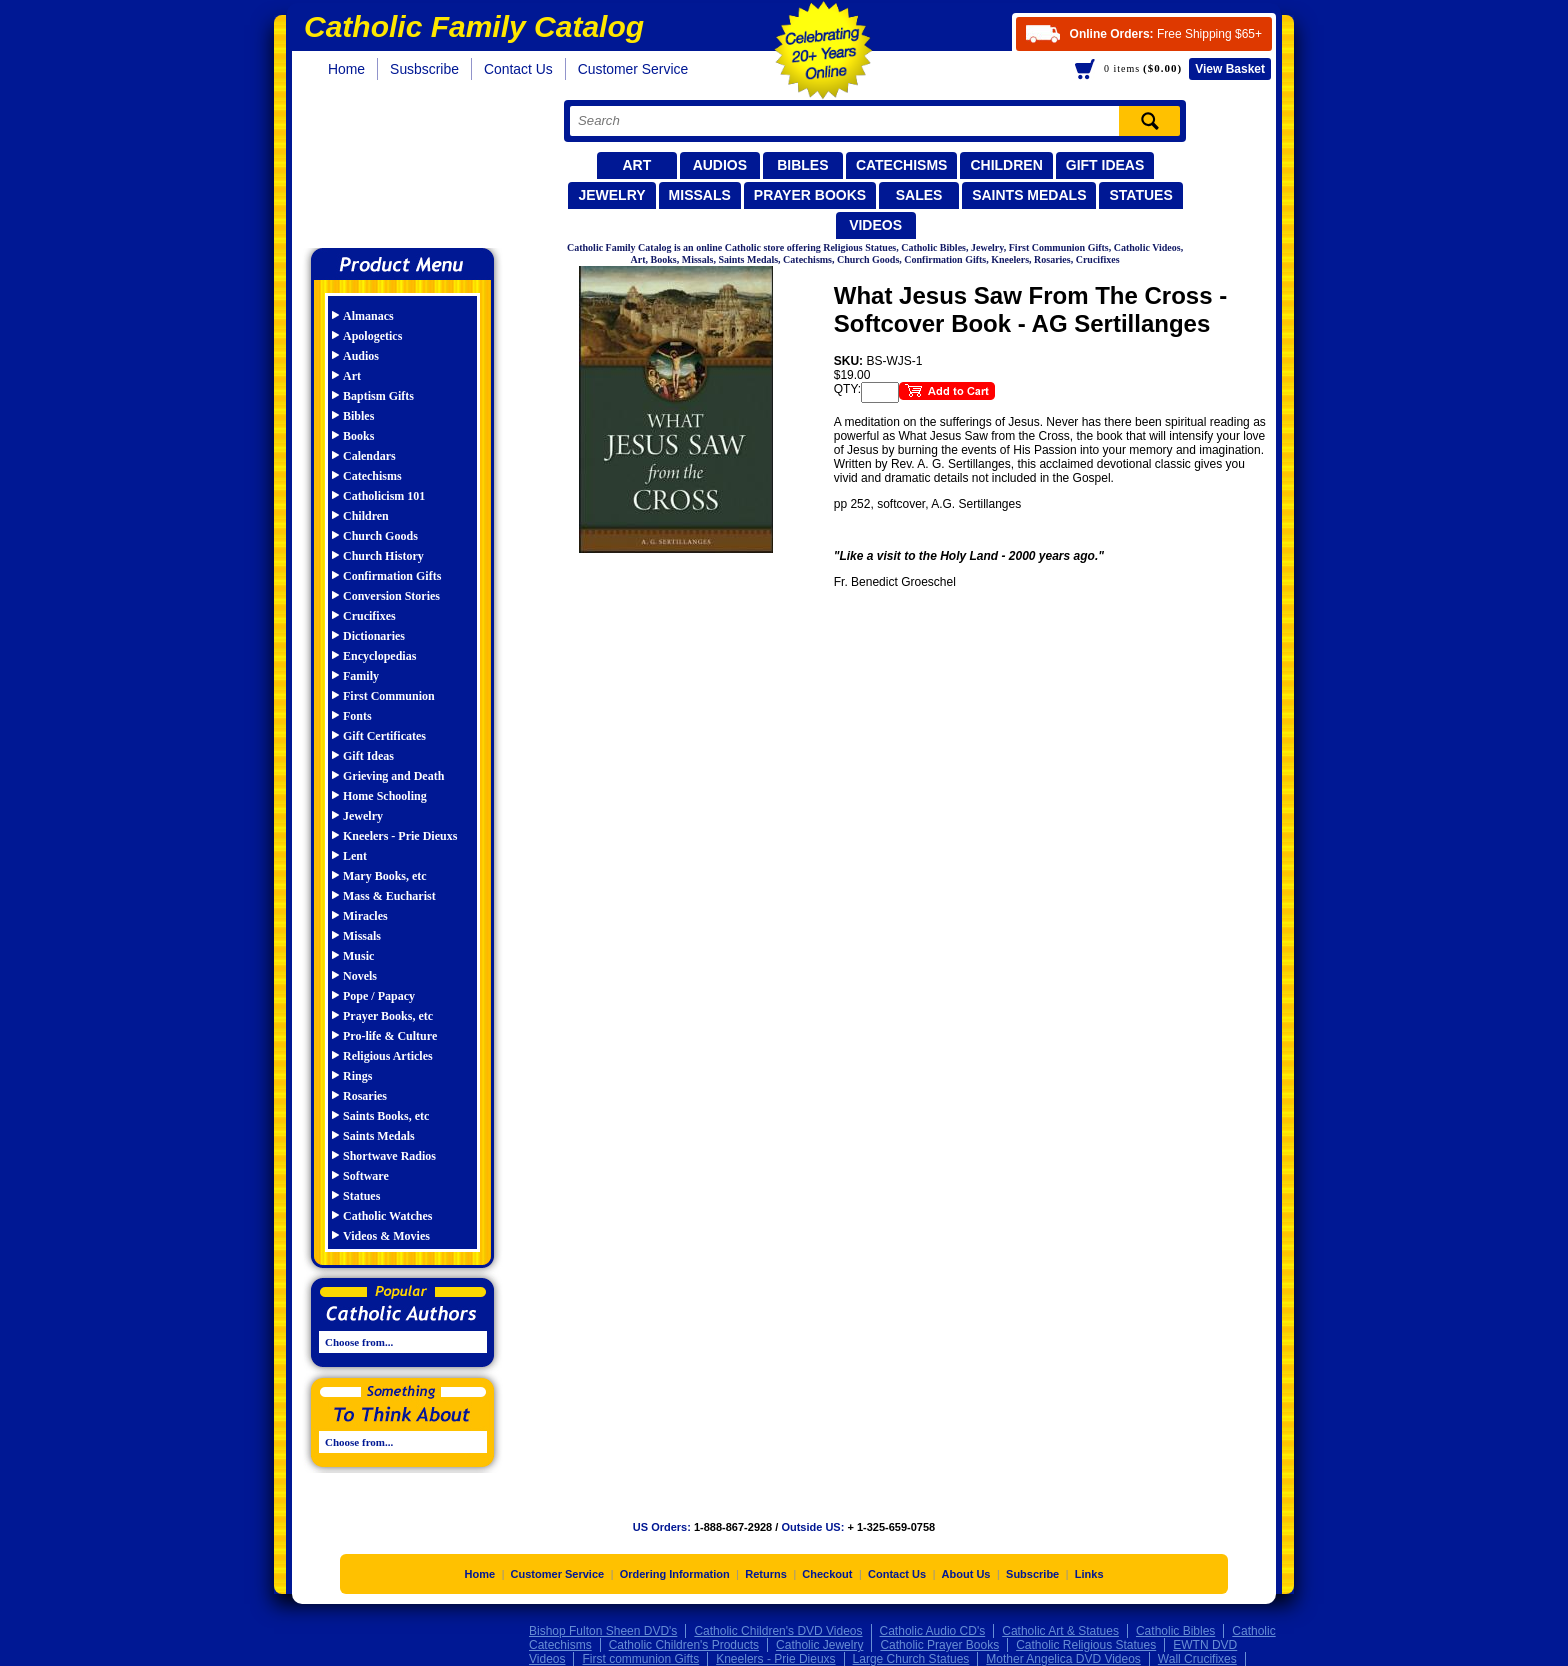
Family (361, 676)
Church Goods (380, 536)
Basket (1230, 69)
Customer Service (633, 69)
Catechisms (902, 165)
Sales (919, 195)
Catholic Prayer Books (939, 1645)
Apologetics (372, 336)
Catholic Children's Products (684, 1645)
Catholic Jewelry (819, 1645)
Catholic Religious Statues (1086, 1645)
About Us (966, 1574)
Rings (357, 1076)
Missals (700, 195)
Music (358, 956)
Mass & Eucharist (389, 896)
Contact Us (518, 69)
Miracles (365, 916)
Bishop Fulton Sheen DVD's (603, 1631)
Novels (360, 976)
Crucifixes (369, 616)
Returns (766, 1574)
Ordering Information (675, 1574)
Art (636, 165)
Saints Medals (1029, 195)
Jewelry (611, 195)
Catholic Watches (387, 1216)
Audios (720, 165)
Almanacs (368, 316)
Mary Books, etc (385, 876)
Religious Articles (388, 1056)
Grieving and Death (393, 776)
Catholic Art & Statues (1060, 1631)
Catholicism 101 (384, 496)
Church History (383, 556)
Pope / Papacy (379, 996)
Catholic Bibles (1175, 1631)
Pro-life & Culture (390, 1036)
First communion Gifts (640, 1659)
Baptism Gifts (378, 396)
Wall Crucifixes (1197, 1659)
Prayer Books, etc (388, 1016)
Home (346, 69)
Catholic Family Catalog (411, 167)
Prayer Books (810, 195)
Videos (875, 225)
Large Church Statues (911, 1659)
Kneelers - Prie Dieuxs (400, 836)
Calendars (369, 456)
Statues (1140, 195)
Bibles (802, 165)
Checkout (827, 1574)
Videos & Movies (386, 1236)
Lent (355, 856)
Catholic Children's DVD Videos (778, 1631)
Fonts (357, 716)
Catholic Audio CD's (933, 1631)
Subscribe (1032, 1574)
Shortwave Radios (389, 1156)
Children (1006, 165)
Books (358, 436)
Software (366, 1176)
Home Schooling (385, 796)
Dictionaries (374, 636)
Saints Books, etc (386, 1116)
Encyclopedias (379, 656)
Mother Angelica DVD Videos (1063, 1659)
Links (1089, 1574)
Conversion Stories (391, 596)
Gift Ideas (1105, 165)
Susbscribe (424, 69)
